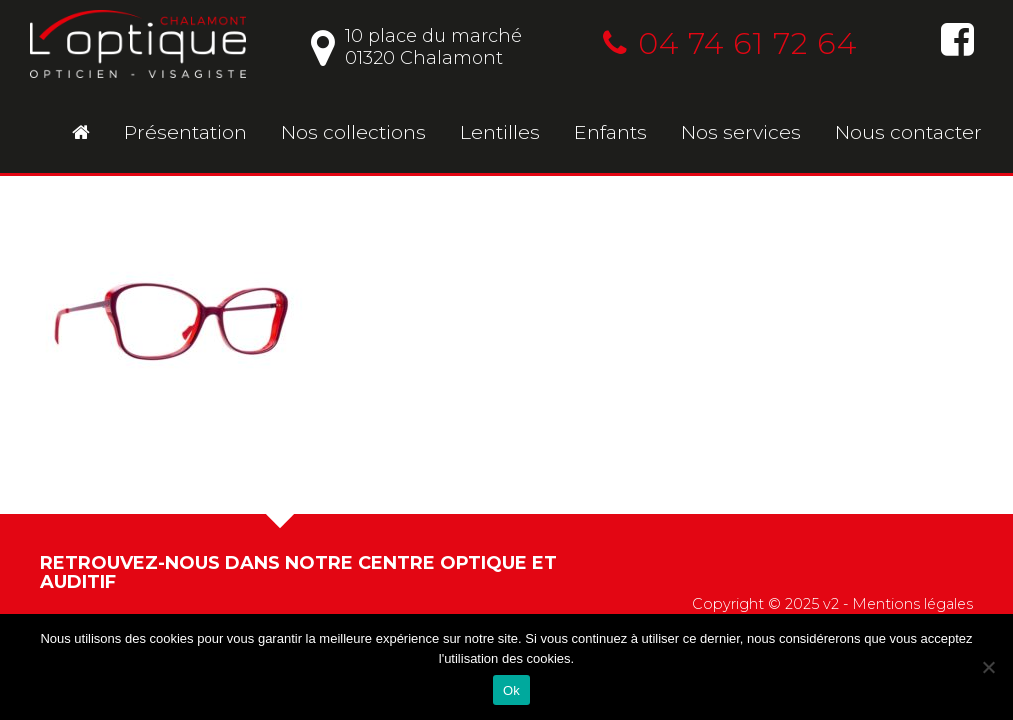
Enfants (610, 132)
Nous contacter (908, 132)
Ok (511, 690)
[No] (988, 667)
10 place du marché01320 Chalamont (416, 47)
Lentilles (500, 132)
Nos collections (353, 132)
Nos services (741, 132)
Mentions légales (912, 604)
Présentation (185, 132)
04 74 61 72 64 (730, 43)
